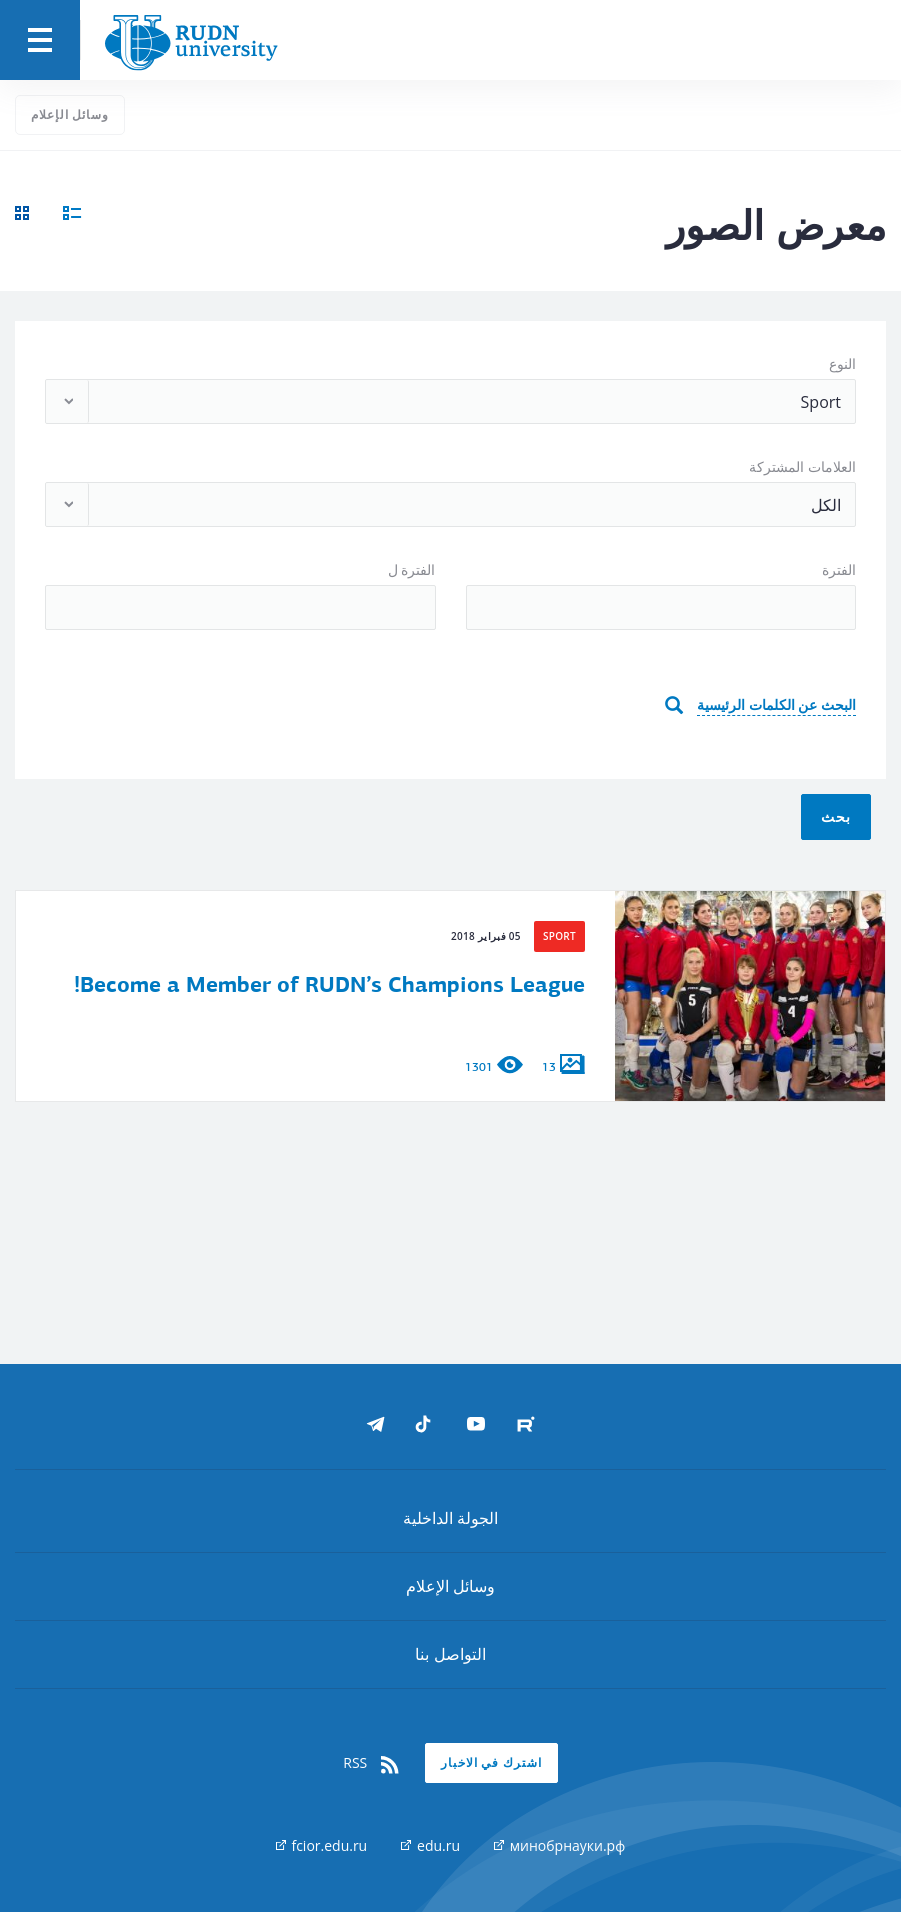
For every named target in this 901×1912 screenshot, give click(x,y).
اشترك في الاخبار (491, 1762)
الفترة (839, 569)
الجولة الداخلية (450, 1518)
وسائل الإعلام (70, 114)
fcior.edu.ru (321, 1845)
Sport (559, 936)
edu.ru (430, 1845)
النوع (842, 363)
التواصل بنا (450, 1654)
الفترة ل (412, 569)
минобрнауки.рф (559, 1845)
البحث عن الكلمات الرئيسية (776, 704)
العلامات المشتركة (802, 466)
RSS (372, 1763)
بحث (836, 816)
